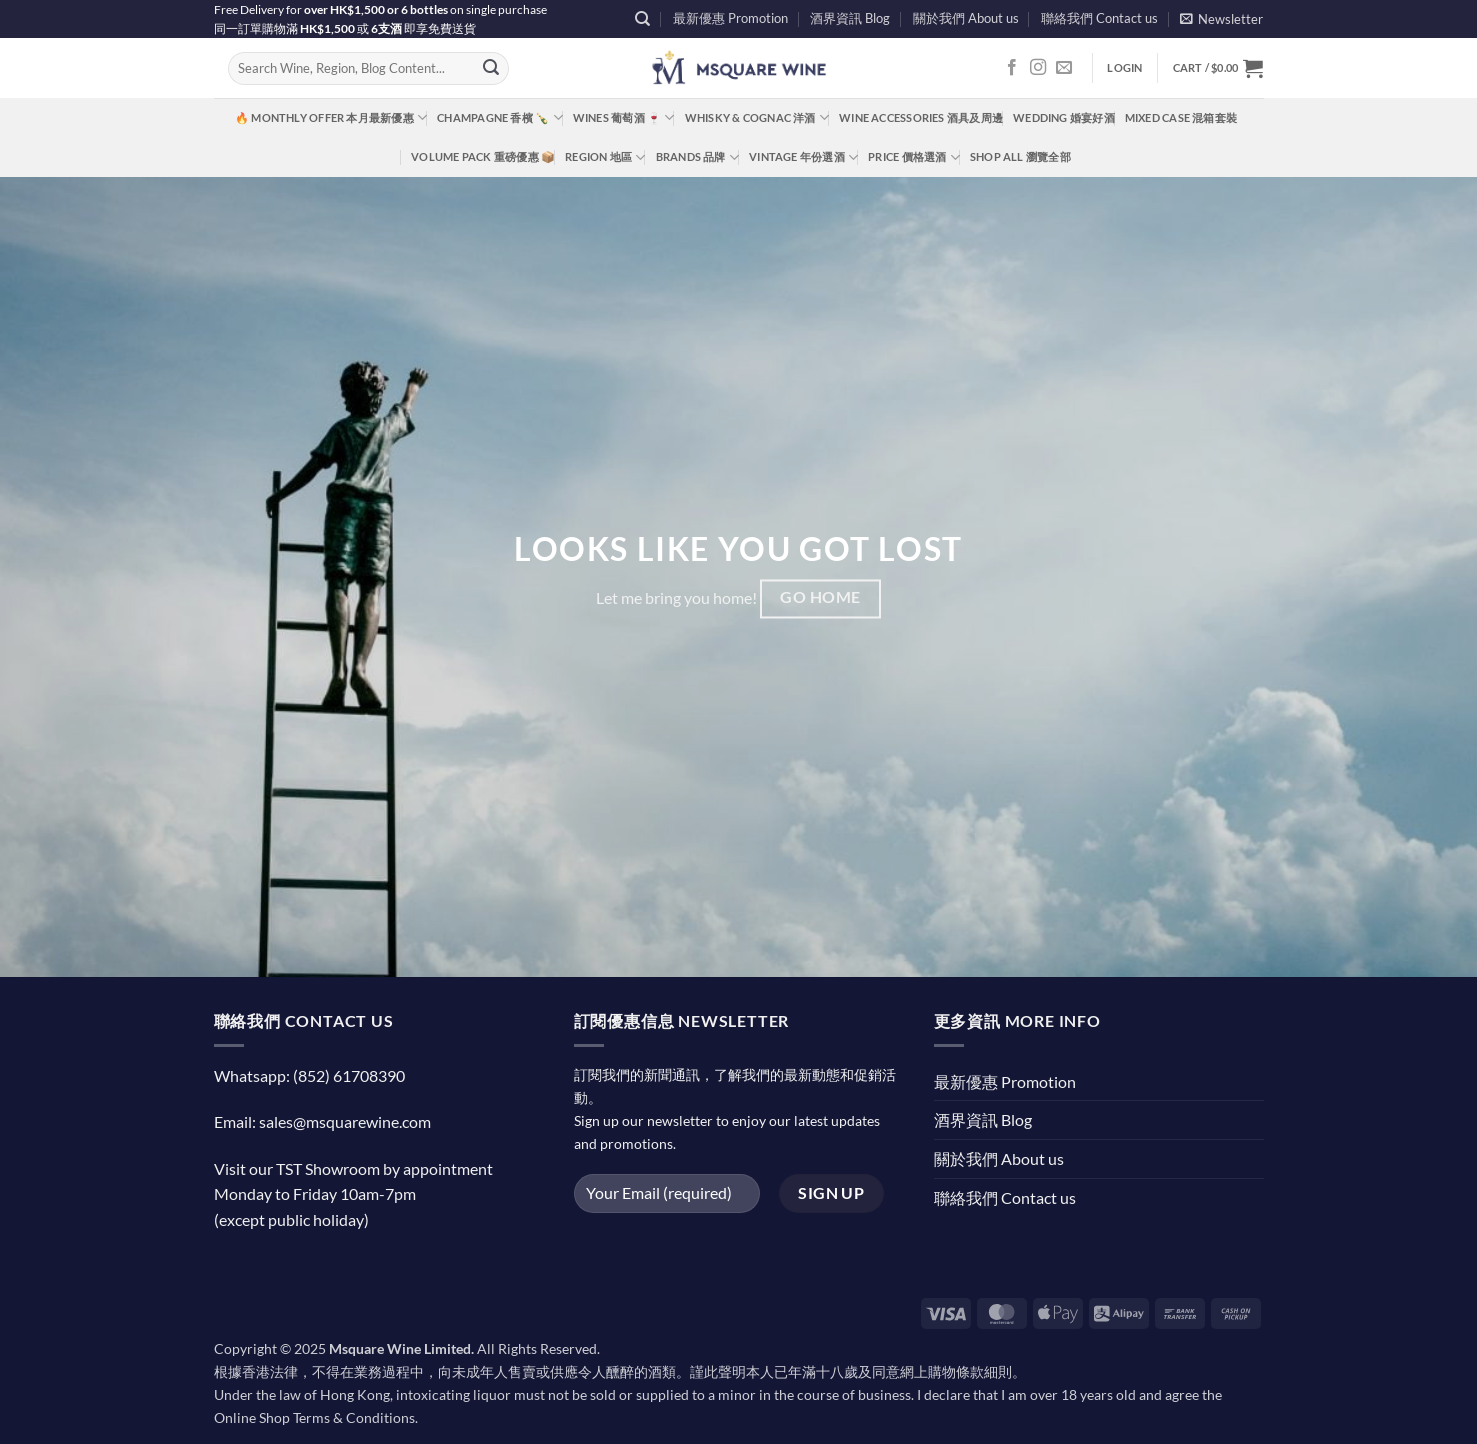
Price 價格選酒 (914, 157)
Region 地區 (605, 157)
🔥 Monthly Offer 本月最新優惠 (331, 117)
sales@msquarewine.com (345, 1121)
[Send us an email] (1064, 68)
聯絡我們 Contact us (1099, 18)
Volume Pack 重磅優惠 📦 (483, 156)
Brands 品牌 (697, 157)
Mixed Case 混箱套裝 (1181, 117)
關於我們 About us (966, 18)
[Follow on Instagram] (1038, 68)
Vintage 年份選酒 (803, 157)
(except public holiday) (291, 1219)
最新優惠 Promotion (730, 18)
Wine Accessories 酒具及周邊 (921, 117)
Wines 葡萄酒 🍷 (624, 117)
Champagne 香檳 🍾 (500, 117)
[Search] (642, 19)
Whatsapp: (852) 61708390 (309, 1075)
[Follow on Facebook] (1012, 68)
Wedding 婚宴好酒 (1064, 117)
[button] (1221, 18)
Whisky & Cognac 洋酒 (757, 117)
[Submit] (491, 69)
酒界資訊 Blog (850, 18)
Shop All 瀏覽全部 (1020, 156)
